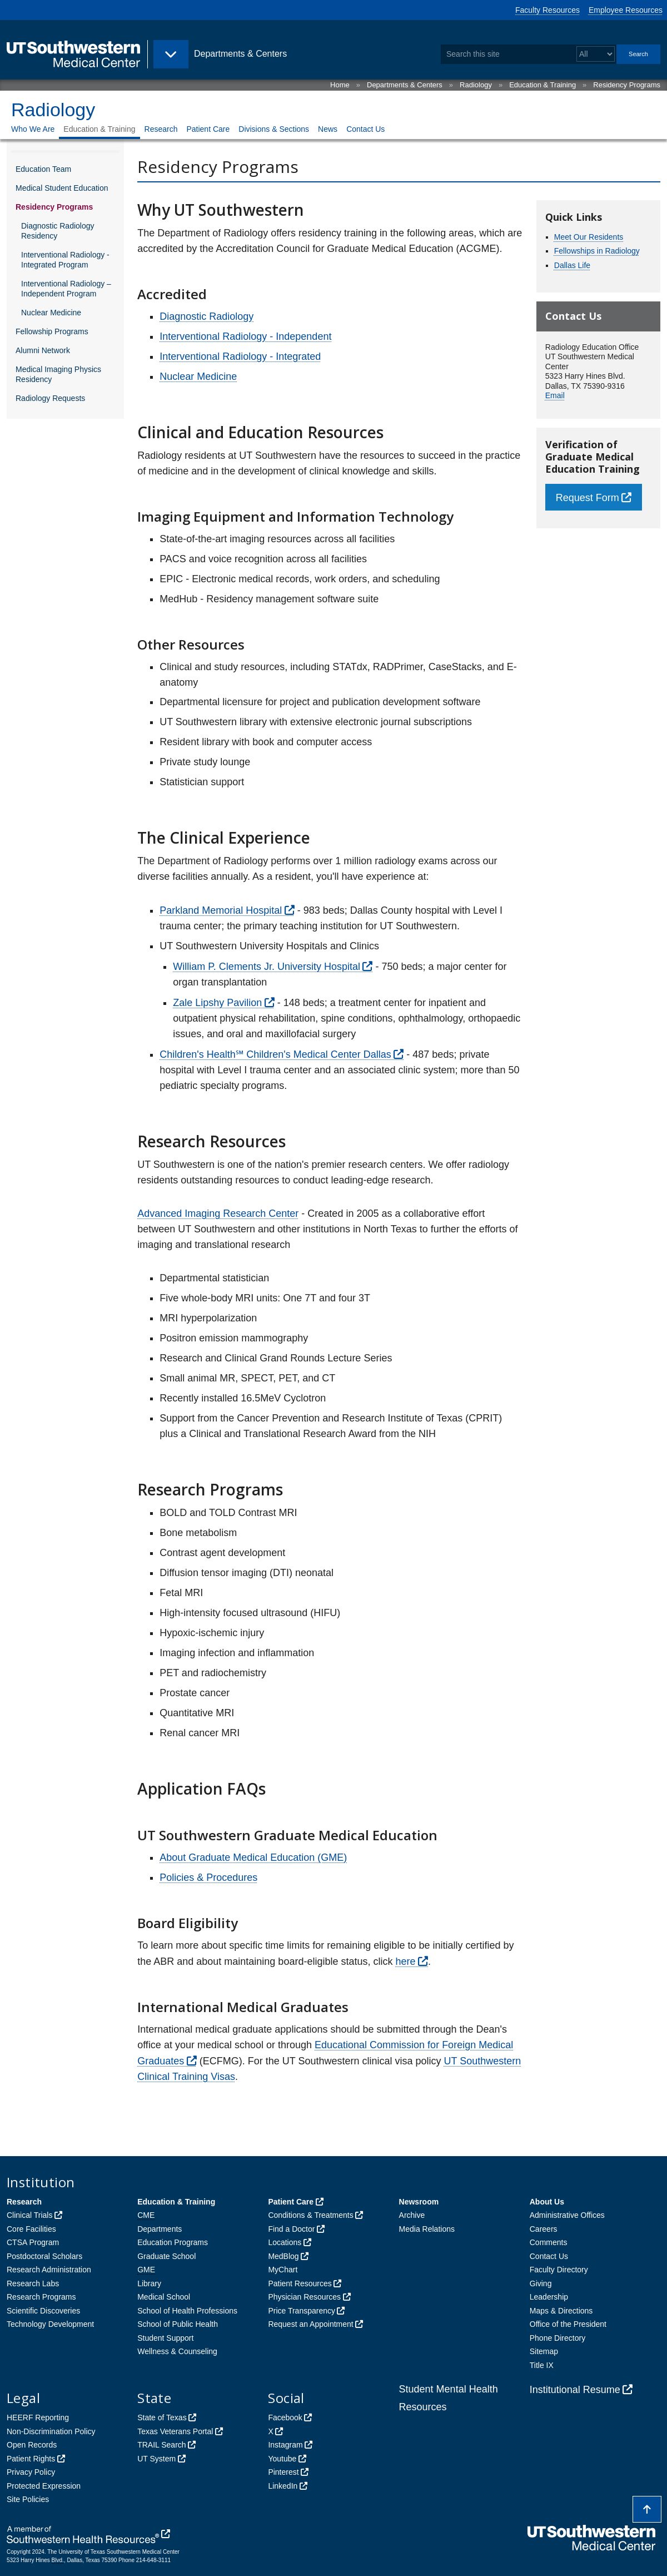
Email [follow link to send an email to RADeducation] (555, 395)
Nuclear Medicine (51, 312)
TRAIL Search (161, 2444)
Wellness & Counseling (177, 2351)
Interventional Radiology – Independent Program (66, 288)
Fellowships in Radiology (597, 250)
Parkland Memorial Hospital (221, 910)
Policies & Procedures (208, 1877)
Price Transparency (301, 2310)
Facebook (285, 2417)
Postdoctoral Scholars (44, 2256)
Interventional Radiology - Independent (245, 336)
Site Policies (28, 2499)
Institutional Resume (575, 2389)
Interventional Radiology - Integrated (240, 356)
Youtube (282, 2458)
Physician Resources (304, 2296)
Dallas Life (572, 265)
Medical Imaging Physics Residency (58, 374)
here (405, 1961)
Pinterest (283, 2472)
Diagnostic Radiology (206, 316)
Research (161, 129)
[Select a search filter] (595, 54)
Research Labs (33, 2283)
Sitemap (544, 2351)
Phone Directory (557, 2338)
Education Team (43, 169)
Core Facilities (31, 2229)
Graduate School (166, 2256)
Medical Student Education (62, 188)
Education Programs (172, 2242)
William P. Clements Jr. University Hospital (266, 966)
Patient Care (208, 129)
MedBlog (283, 2256)
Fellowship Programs (52, 331)
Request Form (587, 497)
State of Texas (161, 2417)
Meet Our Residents (589, 236)
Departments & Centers (404, 85)
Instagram (285, 2444)
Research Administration (49, 2269)
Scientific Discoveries (43, 2310)
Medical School (163, 2296)
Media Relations (427, 2229)
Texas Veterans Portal (175, 2431)
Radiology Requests (50, 398)
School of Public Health (177, 2324)
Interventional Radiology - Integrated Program (65, 259)
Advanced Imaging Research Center (217, 1213)
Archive (412, 2215)
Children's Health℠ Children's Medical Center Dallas (275, 1054)
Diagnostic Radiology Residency (57, 230)
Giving (541, 2283)
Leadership (549, 2296)
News (327, 129)
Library (149, 2283)
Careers (544, 2229)
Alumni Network (43, 350)
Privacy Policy (31, 2472)
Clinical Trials (29, 2215)
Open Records (32, 2444)
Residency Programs (626, 85)
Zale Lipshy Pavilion (217, 1002)
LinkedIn (282, 2485)
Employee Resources (626, 10)
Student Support (165, 2338)
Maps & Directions (561, 2310)
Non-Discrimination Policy (51, 2431)
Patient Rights (31, 2458)
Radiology (476, 85)
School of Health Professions (187, 2310)
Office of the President (568, 2324)
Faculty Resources (547, 10)
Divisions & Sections (273, 129)
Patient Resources (299, 2283)
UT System (156, 2458)
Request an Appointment (310, 2324)
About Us (547, 2201)
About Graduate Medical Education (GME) (253, 1857)
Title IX (542, 2365)
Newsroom (419, 2201)
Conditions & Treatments (310, 2215)
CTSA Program (33, 2242)
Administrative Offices (567, 2215)
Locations (284, 2242)
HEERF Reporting (38, 2417)
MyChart (282, 2269)
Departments (159, 2229)
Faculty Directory (559, 2269)
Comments (549, 2242)
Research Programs (41, 2296)
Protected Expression (44, 2485)
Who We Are (32, 129)
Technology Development (50, 2324)
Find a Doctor (291, 2229)
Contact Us (365, 129)
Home (340, 85)
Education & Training (542, 85)
